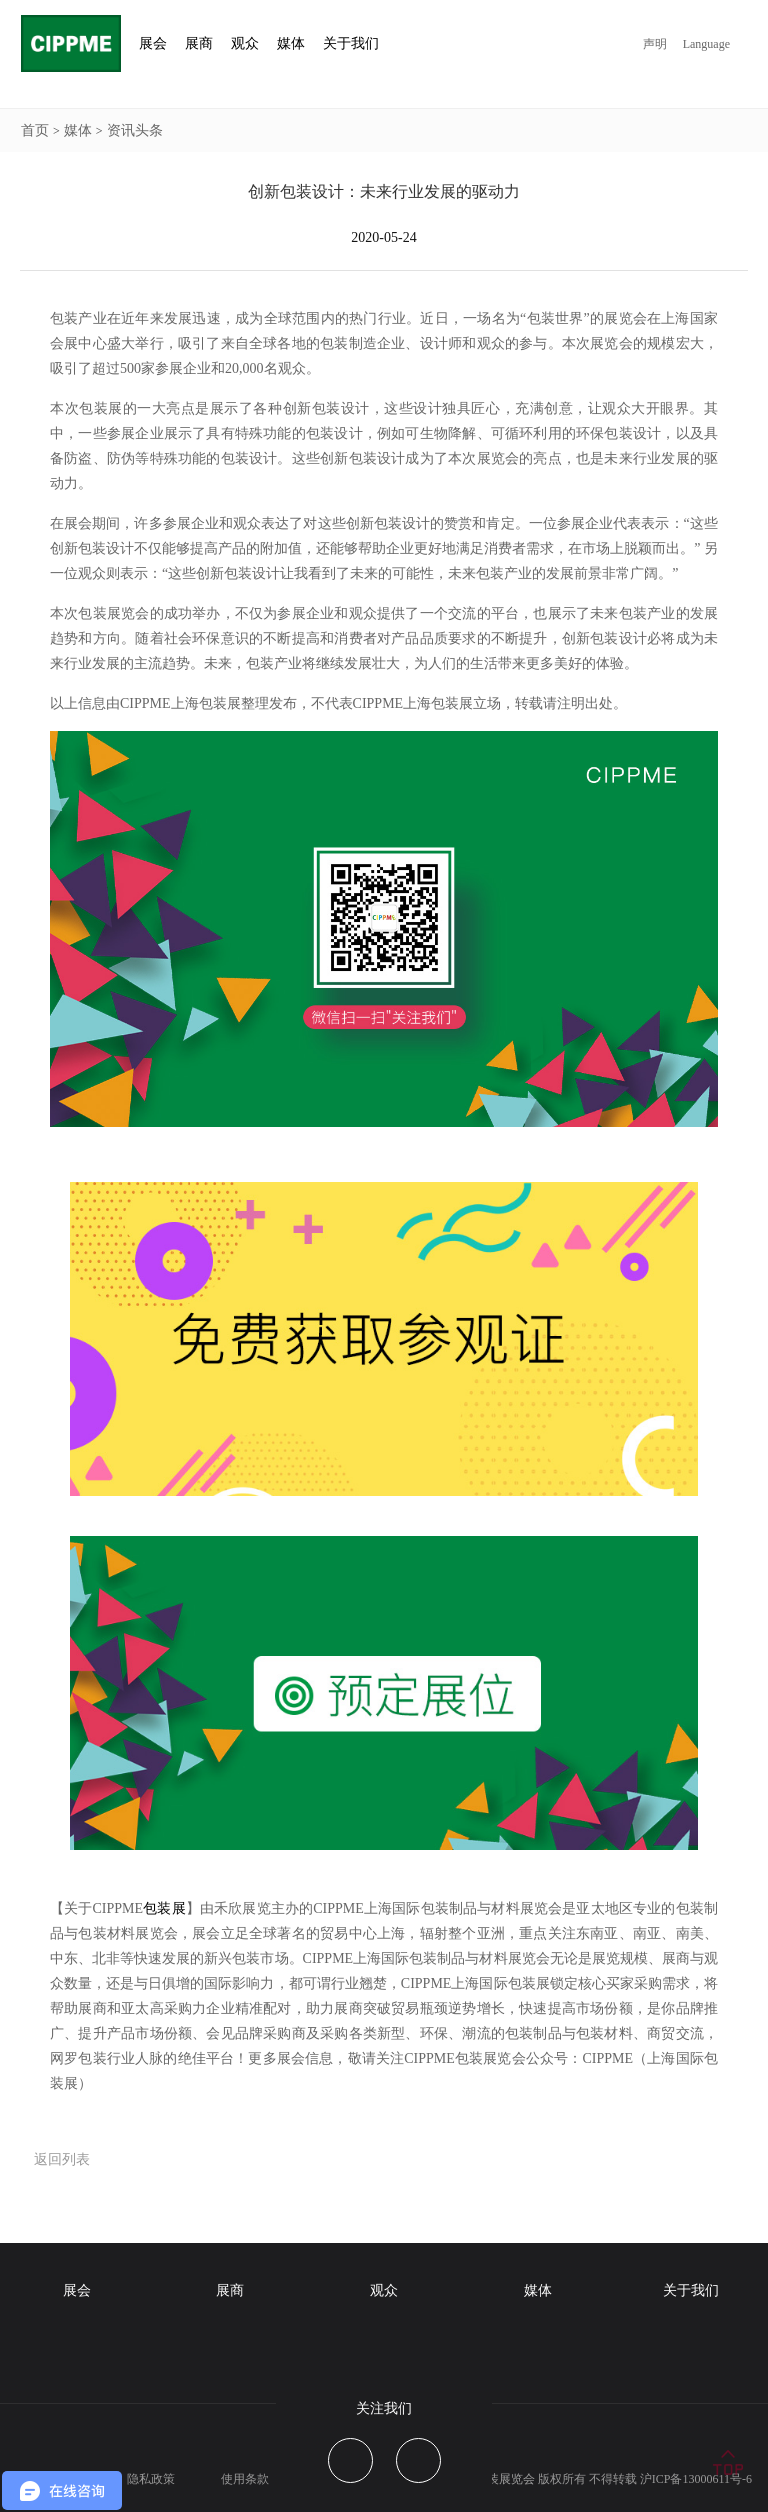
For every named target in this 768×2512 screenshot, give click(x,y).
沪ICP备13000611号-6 (696, 2479)
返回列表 (62, 2159)
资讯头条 (135, 130)
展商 (230, 2290)
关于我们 (691, 2290)
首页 (35, 130)
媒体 (78, 130)
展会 (77, 2290)
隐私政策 (151, 2479)
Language (706, 44)
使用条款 (245, 2479)
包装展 (164, 1908)
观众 (384, 2290)
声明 (655, 44)
